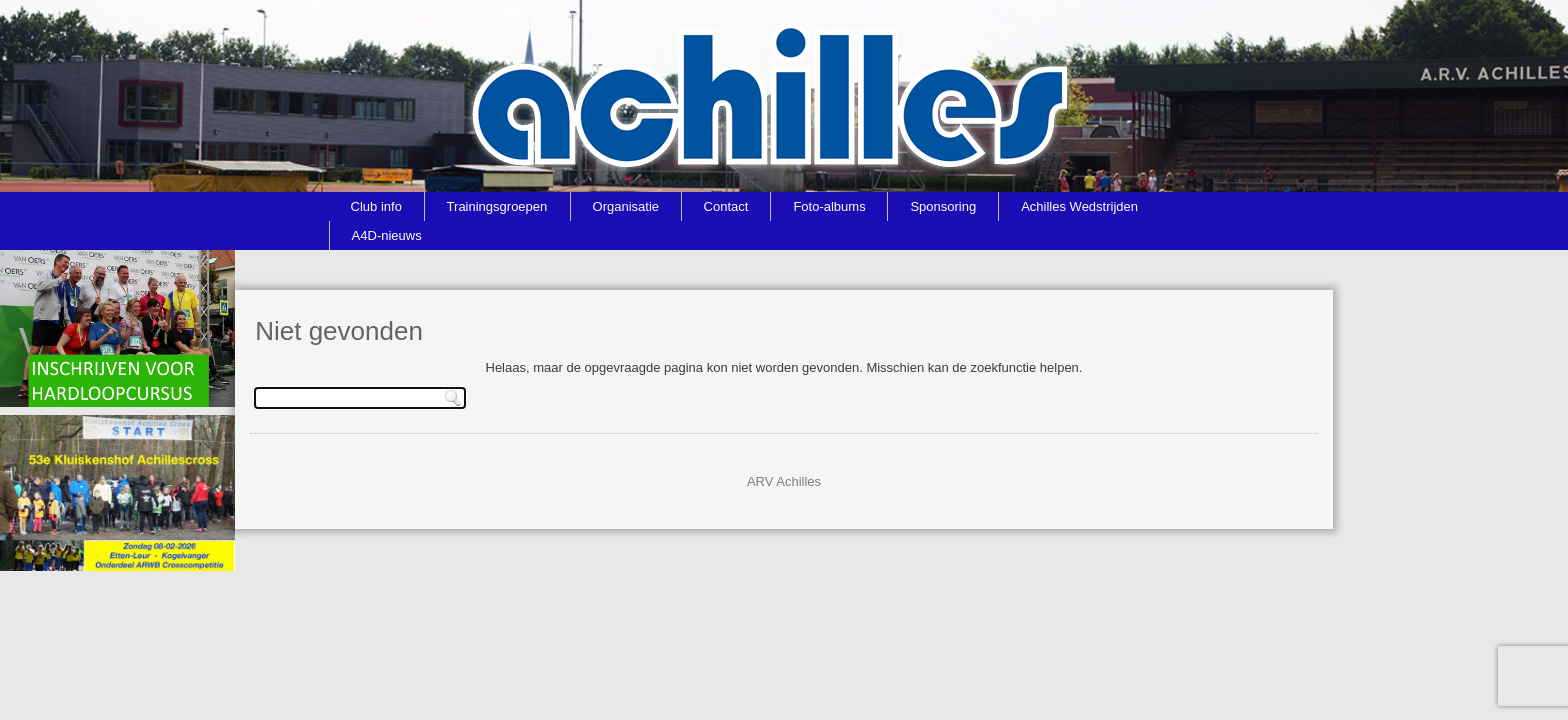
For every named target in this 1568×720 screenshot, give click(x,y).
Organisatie (626, 206)
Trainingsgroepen (497, 206)
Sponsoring (943, 206)
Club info (376, 206)
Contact (726, 206)
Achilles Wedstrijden (1079, 206)
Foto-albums (829, 206)
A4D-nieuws (387, 235)
